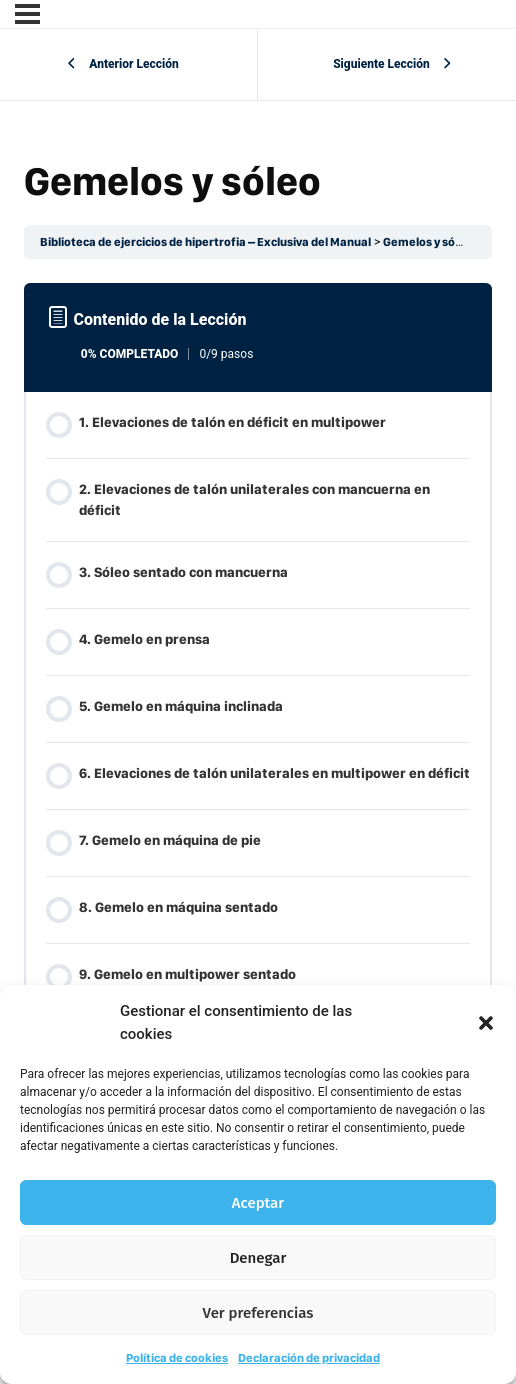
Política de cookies (177, 1358)
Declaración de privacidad (309, 1358)
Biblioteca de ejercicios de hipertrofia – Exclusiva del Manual (205, 242)
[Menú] (27, 14)
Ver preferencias (258, 1313)
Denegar (258, 1258)
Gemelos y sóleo (427, 242)
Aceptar (258, 1203)
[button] (486, 1023)
